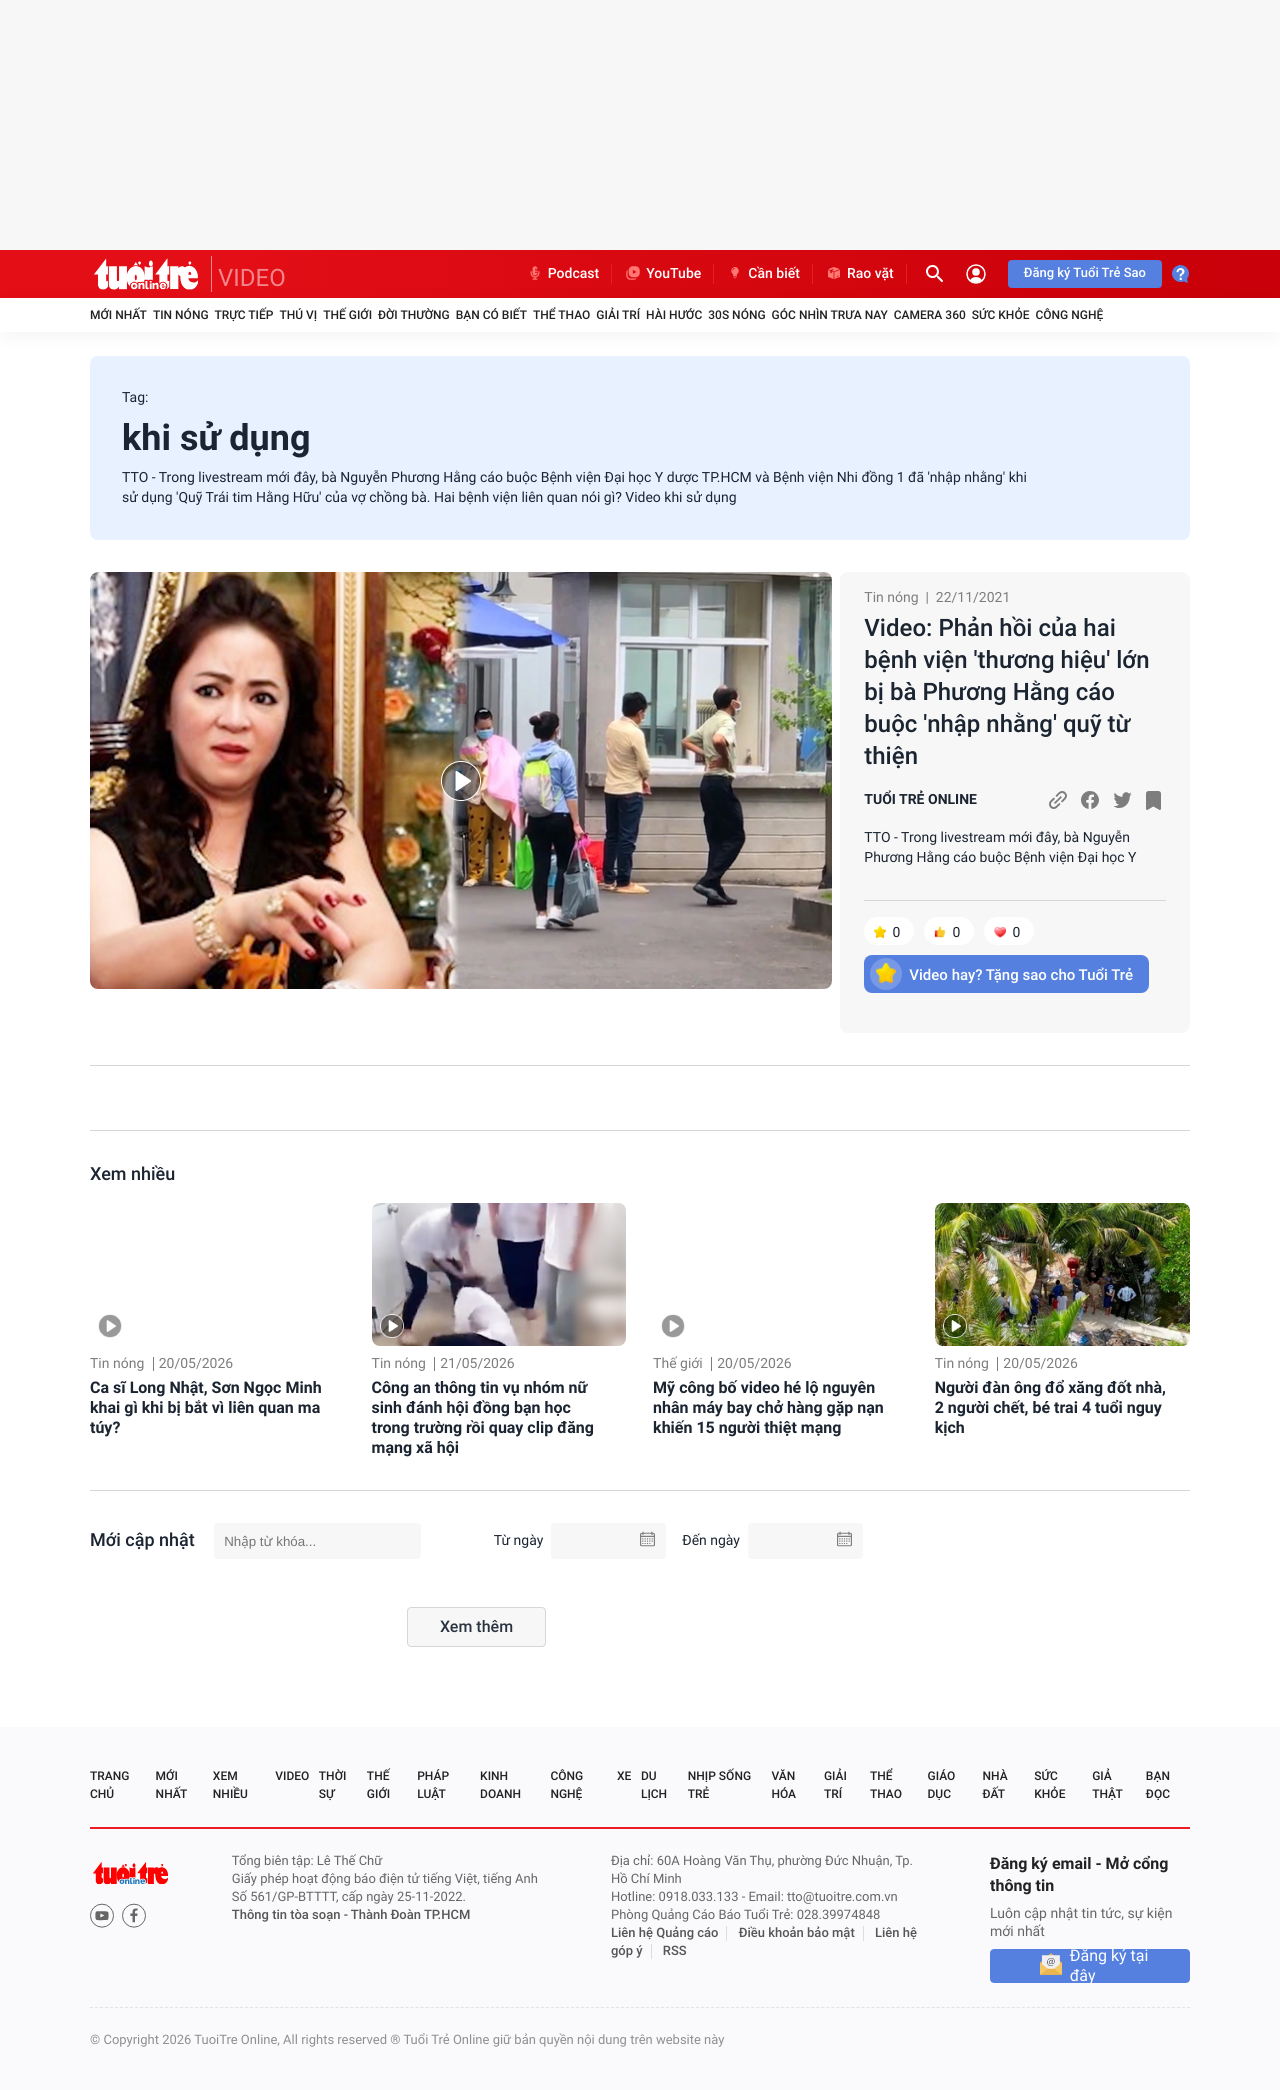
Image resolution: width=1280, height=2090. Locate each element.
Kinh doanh (500, 1785)
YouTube (662, 274)
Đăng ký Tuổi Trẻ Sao (1085, 273)
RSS (675, 1951)
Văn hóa (783, 1785)
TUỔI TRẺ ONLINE (920, 800)
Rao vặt (859, 274)
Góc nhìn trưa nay (830, 315)
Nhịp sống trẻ (719, 1785)
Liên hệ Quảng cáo (665, 1933)
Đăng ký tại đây (1109, 1966)
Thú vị (298, 315)
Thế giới (347, 315)
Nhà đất (994, 1785)
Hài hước (674, 315)
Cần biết (763, 274)
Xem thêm (476, 1626)
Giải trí (618, 315)
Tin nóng (181, 315)
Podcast (563, 274)
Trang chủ (109, 1785)
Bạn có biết (491, 315)
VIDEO (252, 278)
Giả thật (1107, 1785)
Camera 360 (930, 315)
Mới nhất (118, 315)
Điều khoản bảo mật (797, 1933)
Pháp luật (433, 1785)
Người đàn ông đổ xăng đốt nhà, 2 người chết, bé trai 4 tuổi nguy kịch (1050, 1407)
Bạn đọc (1158, 1785)
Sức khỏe (1001, 315)
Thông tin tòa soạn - (291, 1915)
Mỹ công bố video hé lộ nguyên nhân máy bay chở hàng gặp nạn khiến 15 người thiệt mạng (768, 1407)
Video (292, 1776)
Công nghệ (1069, 315)
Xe (624, 1776)
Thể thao (561, 315)
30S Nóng (736, 315)
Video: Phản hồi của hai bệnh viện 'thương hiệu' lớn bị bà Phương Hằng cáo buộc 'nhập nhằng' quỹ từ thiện (1006, 692)
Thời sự (333, 1785)
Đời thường (414, 315)
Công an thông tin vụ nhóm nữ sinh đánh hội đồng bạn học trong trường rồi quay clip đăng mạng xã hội (483, 1417)
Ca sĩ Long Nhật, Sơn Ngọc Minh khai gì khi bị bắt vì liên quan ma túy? (206, 1407)
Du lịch (654, 1785)
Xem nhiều (132, 1174)
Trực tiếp (244, 315)
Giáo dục (942, 1785)
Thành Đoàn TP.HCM (410, 1915)
